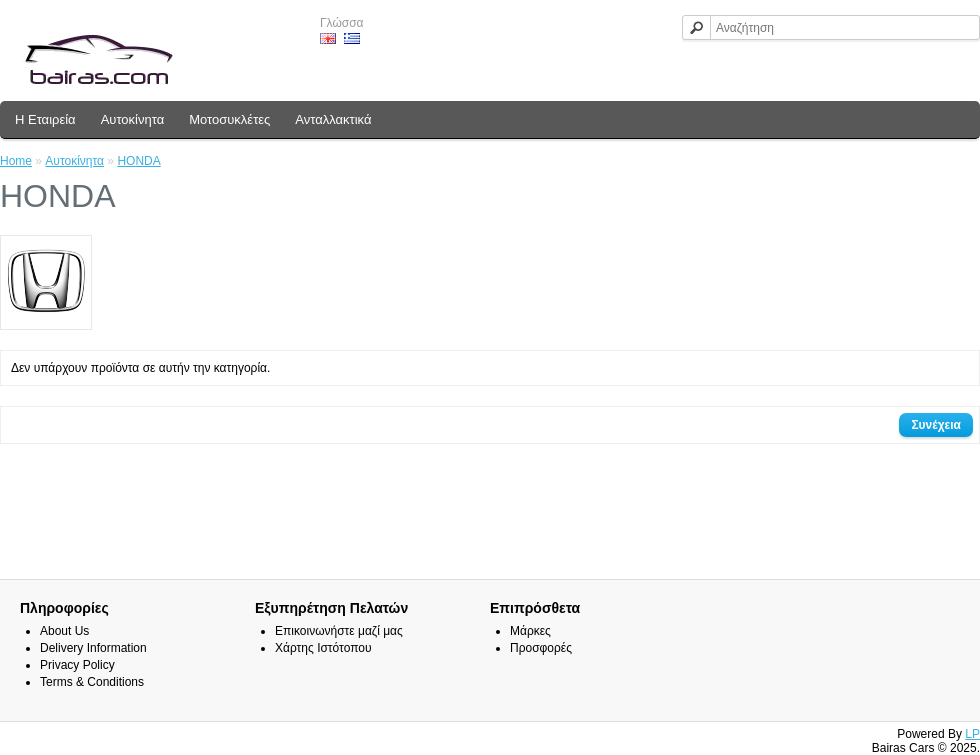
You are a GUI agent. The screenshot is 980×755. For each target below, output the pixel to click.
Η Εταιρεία (45, 119)
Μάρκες (530, 631)
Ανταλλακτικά (333, 119)
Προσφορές (541, 648)
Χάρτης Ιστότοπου (323, 648)
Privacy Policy (77, 665)
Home (16, 161)
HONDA (138, 161)
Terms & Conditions (92, 682)
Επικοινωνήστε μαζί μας (339, 631)
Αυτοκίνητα (133, 119)
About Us (64, 631)
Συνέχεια (936, 425)
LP (972, 734)
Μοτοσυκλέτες (229, 119)
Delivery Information (93, 648)
